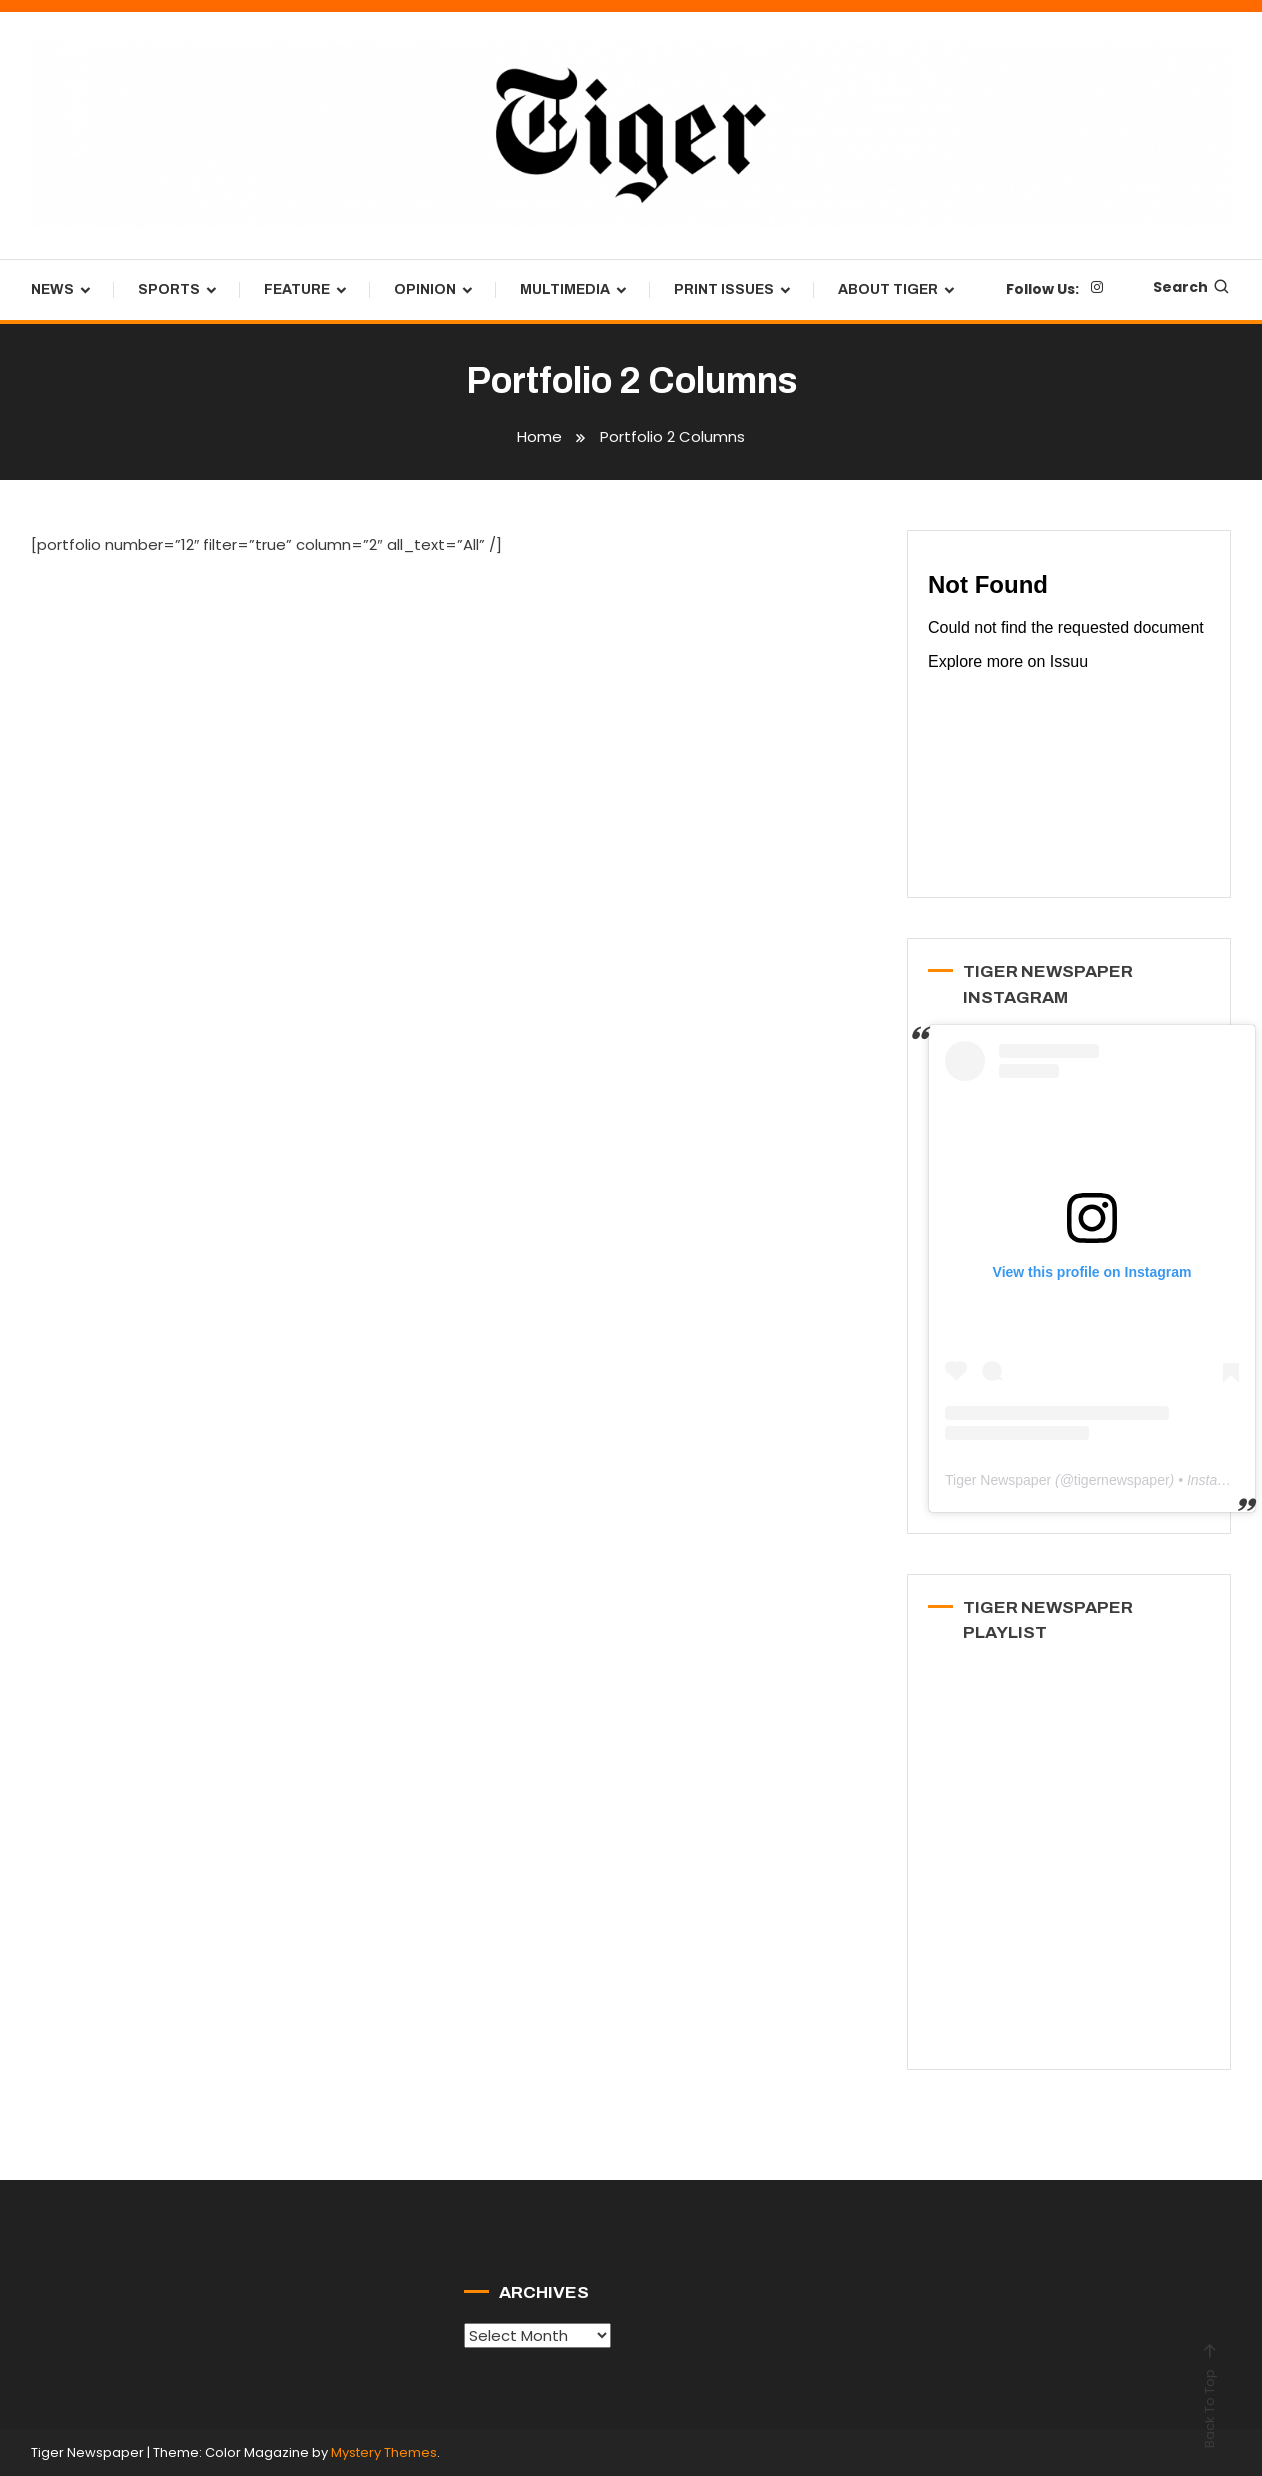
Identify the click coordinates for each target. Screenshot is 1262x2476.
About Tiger (888, 289)
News (52, 289)
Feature (297, 289)
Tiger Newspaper (998, 1480)
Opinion (425, 289)
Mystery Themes (384, 2452)
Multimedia (565, 289)
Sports (169, 289)
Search (1192, 287)
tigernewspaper (1122, 1480)
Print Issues (724, 289)
